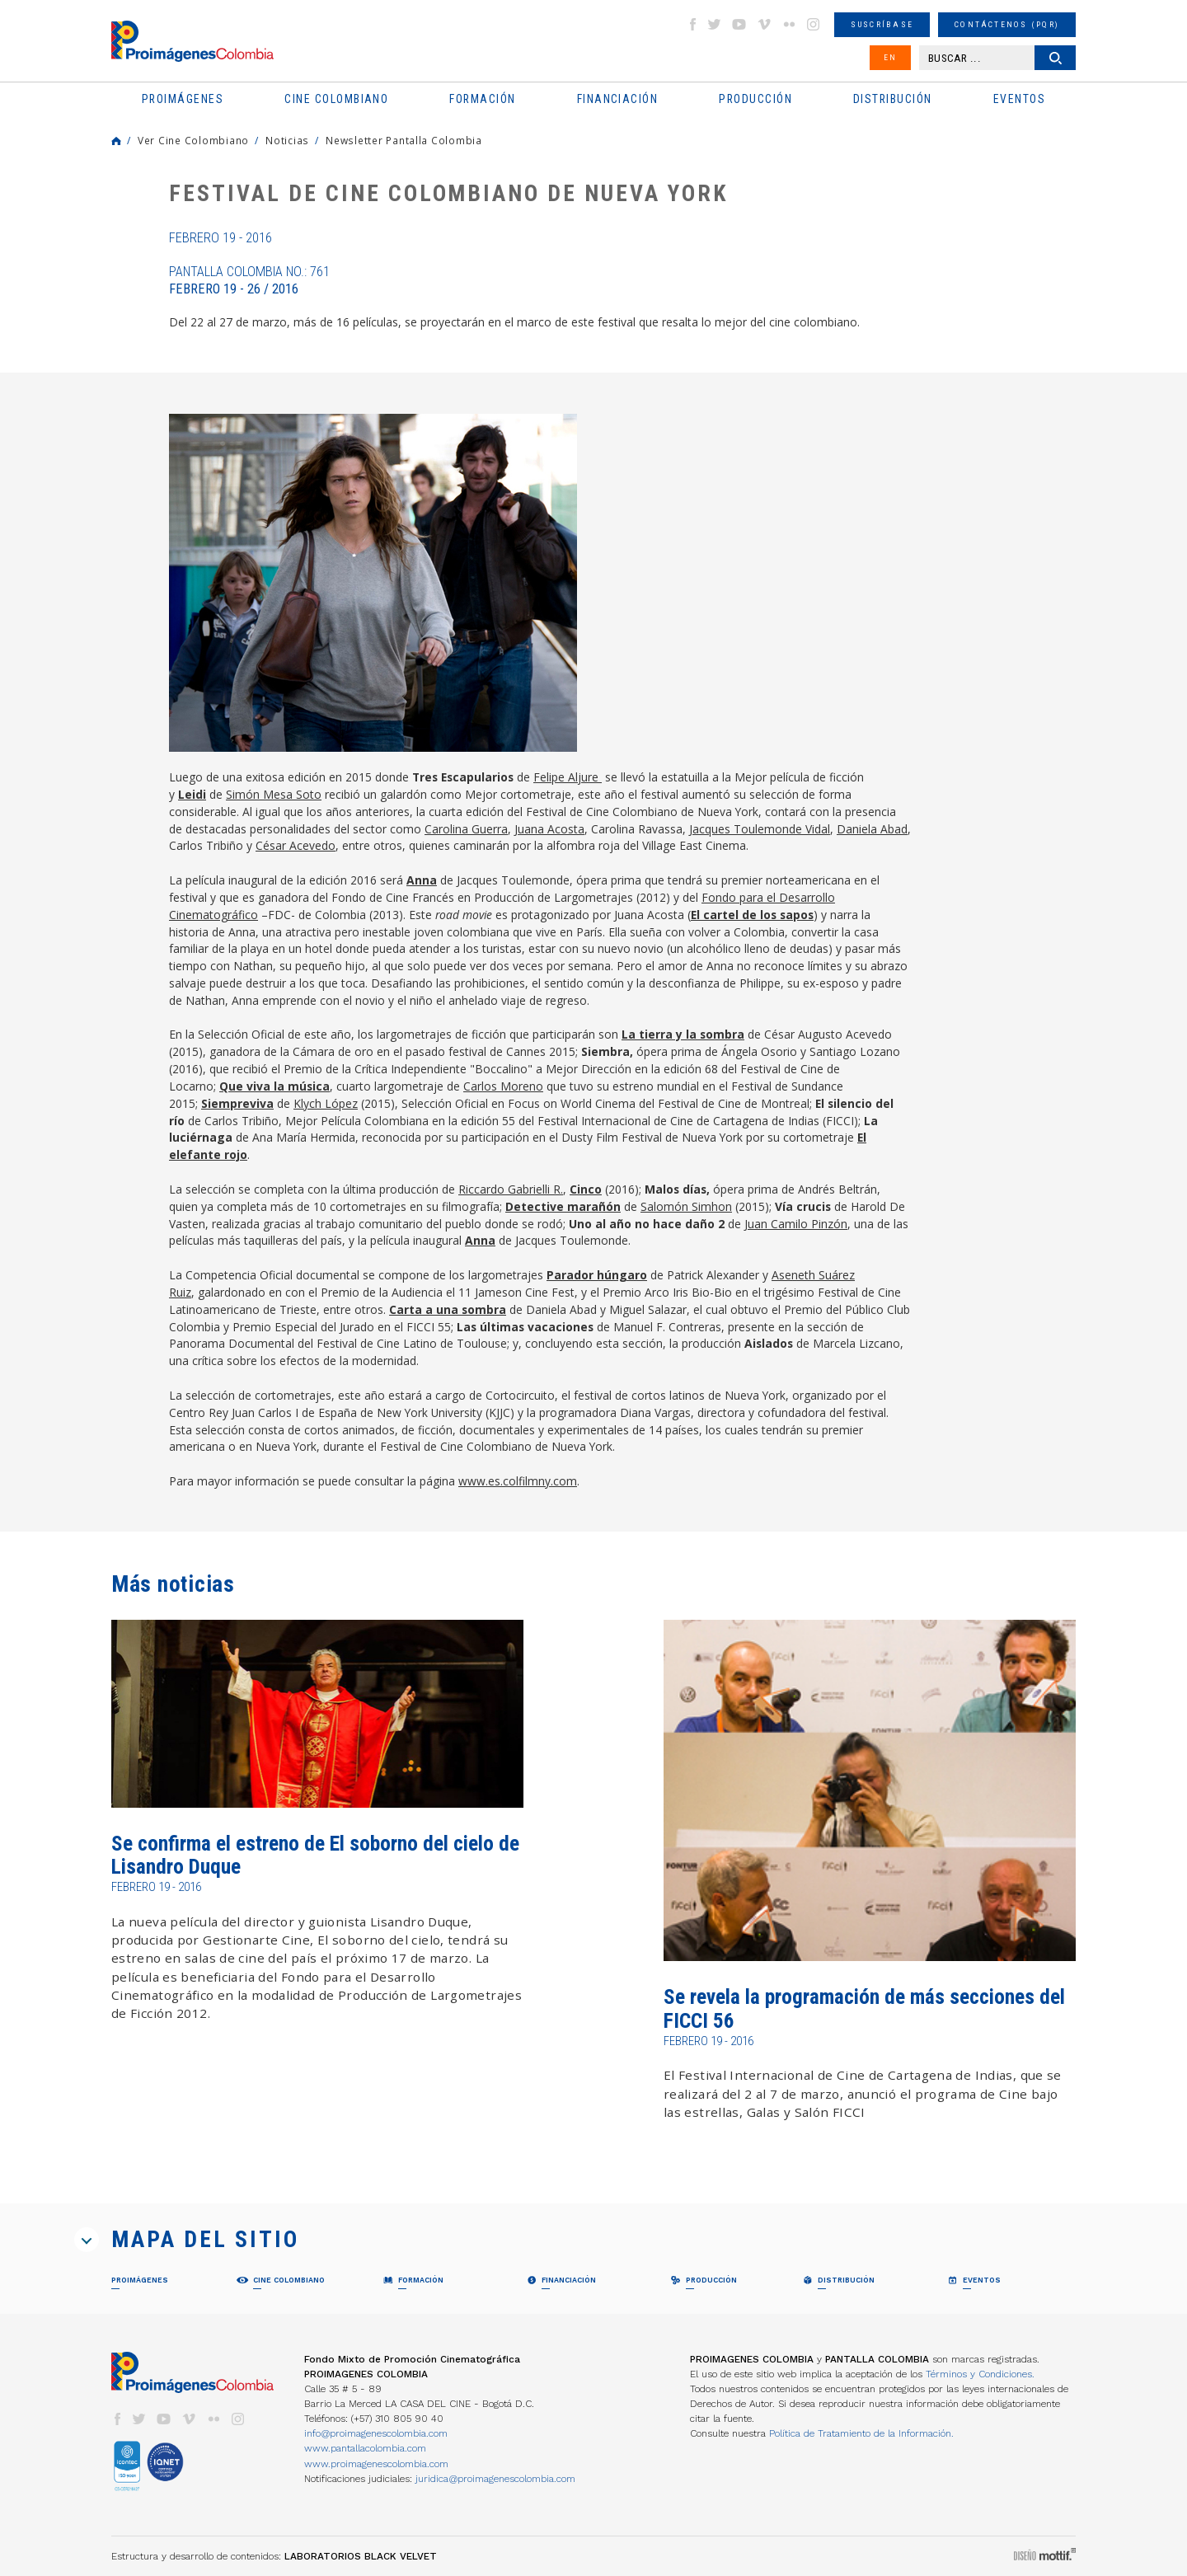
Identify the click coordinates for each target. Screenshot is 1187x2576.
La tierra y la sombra (683, 1034)
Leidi (192, 794)
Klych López (325, 1103)
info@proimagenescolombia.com (376, 2433)
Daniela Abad (872, 829)
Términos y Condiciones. (980, 2374)
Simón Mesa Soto (273, 794)
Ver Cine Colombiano (193, 140)
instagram (813, 24)
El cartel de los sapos (752, 914)
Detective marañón (563, 1206)
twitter (714, 24)
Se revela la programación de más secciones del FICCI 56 (864, 2008)
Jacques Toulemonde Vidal (759, 829)
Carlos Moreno (503, 1086)
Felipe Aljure (567, 777)
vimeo (764, 24)
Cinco (586, 1189)
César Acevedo (295, 845)
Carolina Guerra (466, 829)
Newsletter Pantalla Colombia (404, 140)
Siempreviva (237, 1103)
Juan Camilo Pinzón (795, 1224)
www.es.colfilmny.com (517, 1481)
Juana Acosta (549, 829)
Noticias (287, 140)
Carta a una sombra (447, 1309)
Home (116, 141)
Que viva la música (274, 1086)
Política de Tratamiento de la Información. (861, 2433)
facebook (692, 24)
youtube (739, 24)
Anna (421, 880)
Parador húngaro (597, 1275)
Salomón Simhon (686, 1206)
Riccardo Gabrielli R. (510, 1189)
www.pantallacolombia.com (365, 2448)
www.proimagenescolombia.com (376, 2464)
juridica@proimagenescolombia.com (495, 2479)
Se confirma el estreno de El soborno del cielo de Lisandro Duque (315, 1855)
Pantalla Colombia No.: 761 (249, 280)
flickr (789, 24)
